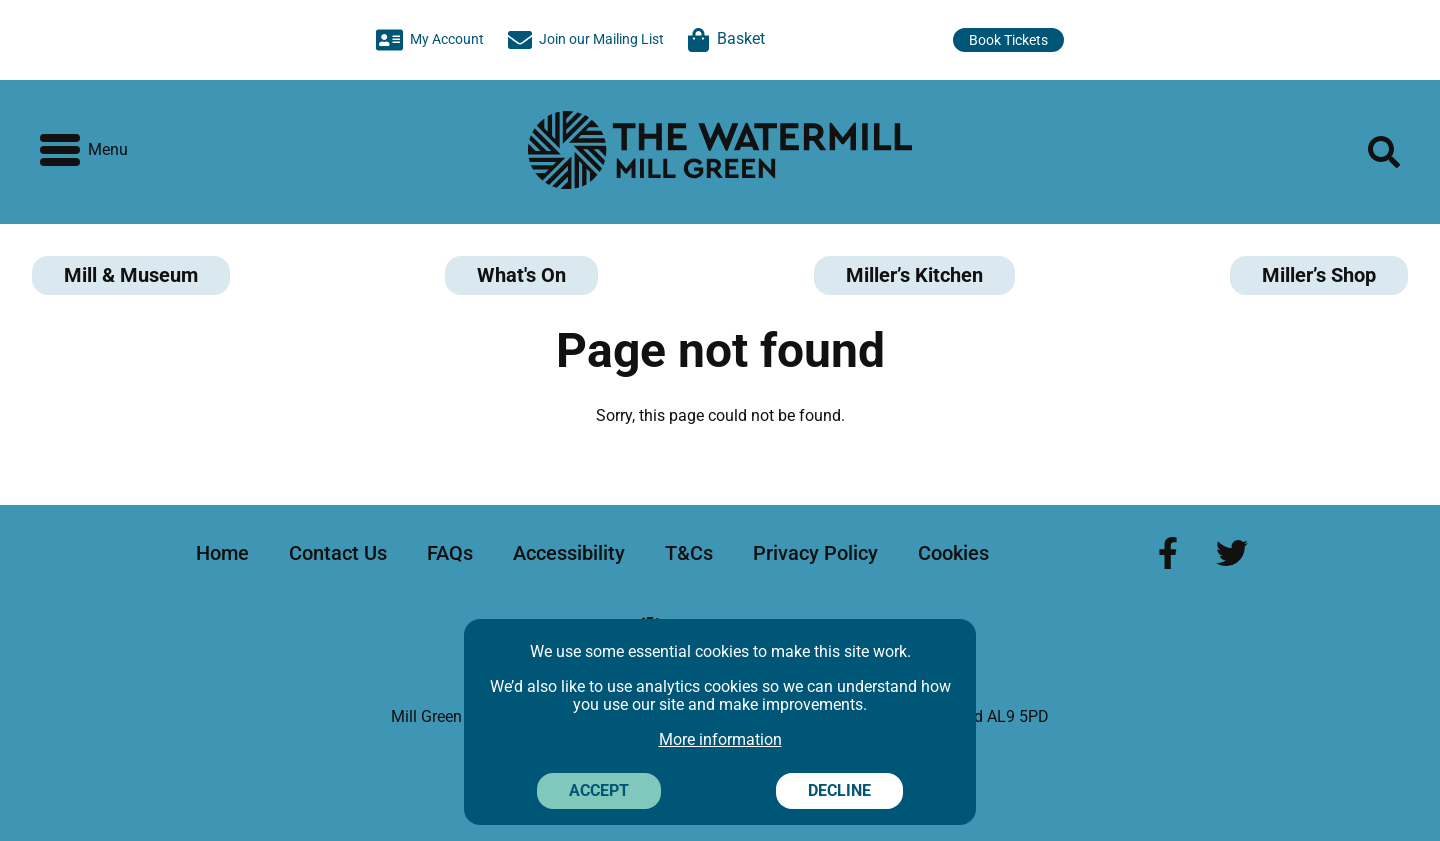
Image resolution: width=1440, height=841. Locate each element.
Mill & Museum (131, 275)
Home (222, 553)
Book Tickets (1008, 40)
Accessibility (569, 553)
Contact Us (338, 553)
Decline (839, 790)
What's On (521, 275)
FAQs (450, 553)
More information (720, 739)
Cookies (953, 553)
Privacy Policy (815, 553)
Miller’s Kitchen (914, 275)
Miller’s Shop (1319, 275)
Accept (599, 790)
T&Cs (689, 553)
